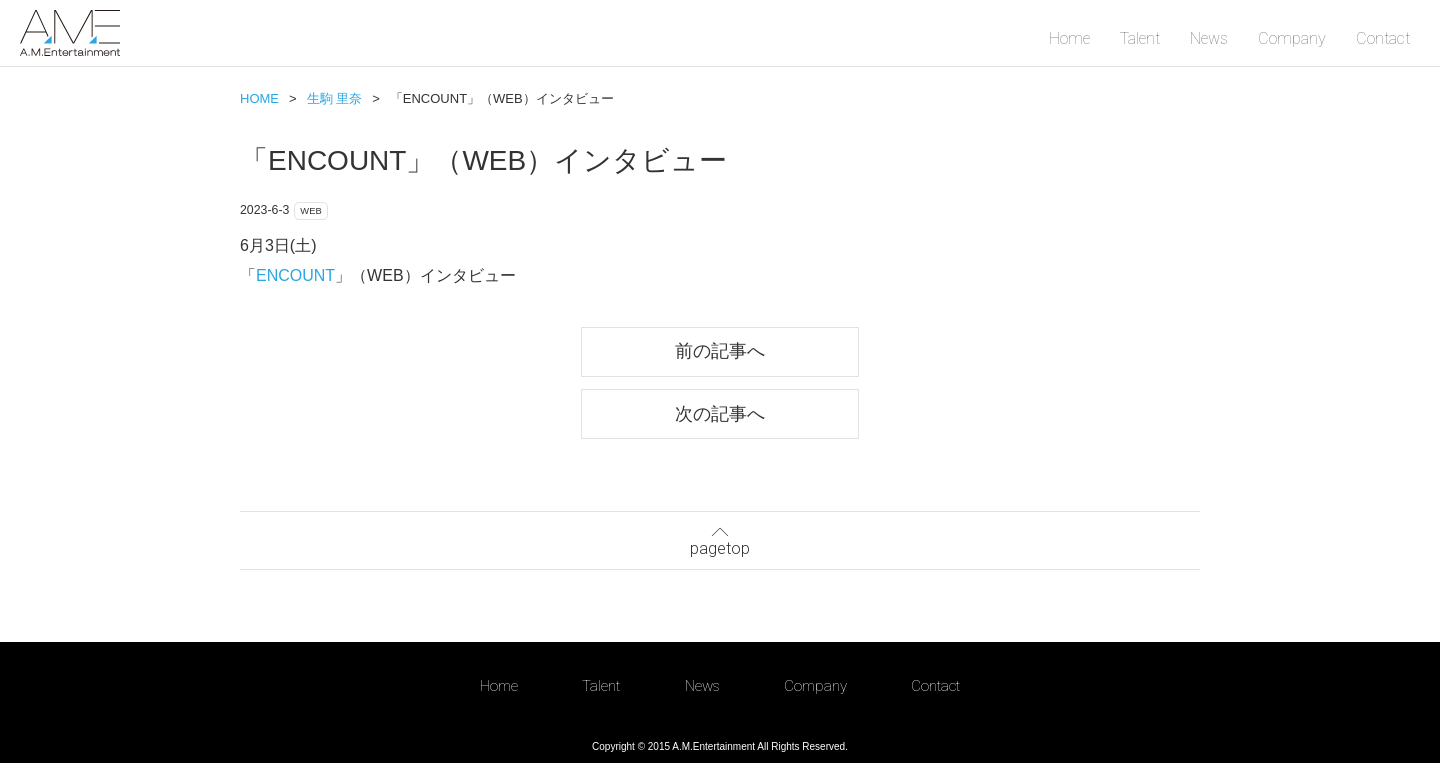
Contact (1383, 38)
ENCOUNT (295, 278)
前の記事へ (720, 355)
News (1209, 38)
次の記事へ (720, 419)
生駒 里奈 (335, 98)
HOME (259, 98)
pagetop (720, 545)
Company (1292, 38)
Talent (1140, 38)
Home (1069, 38)
